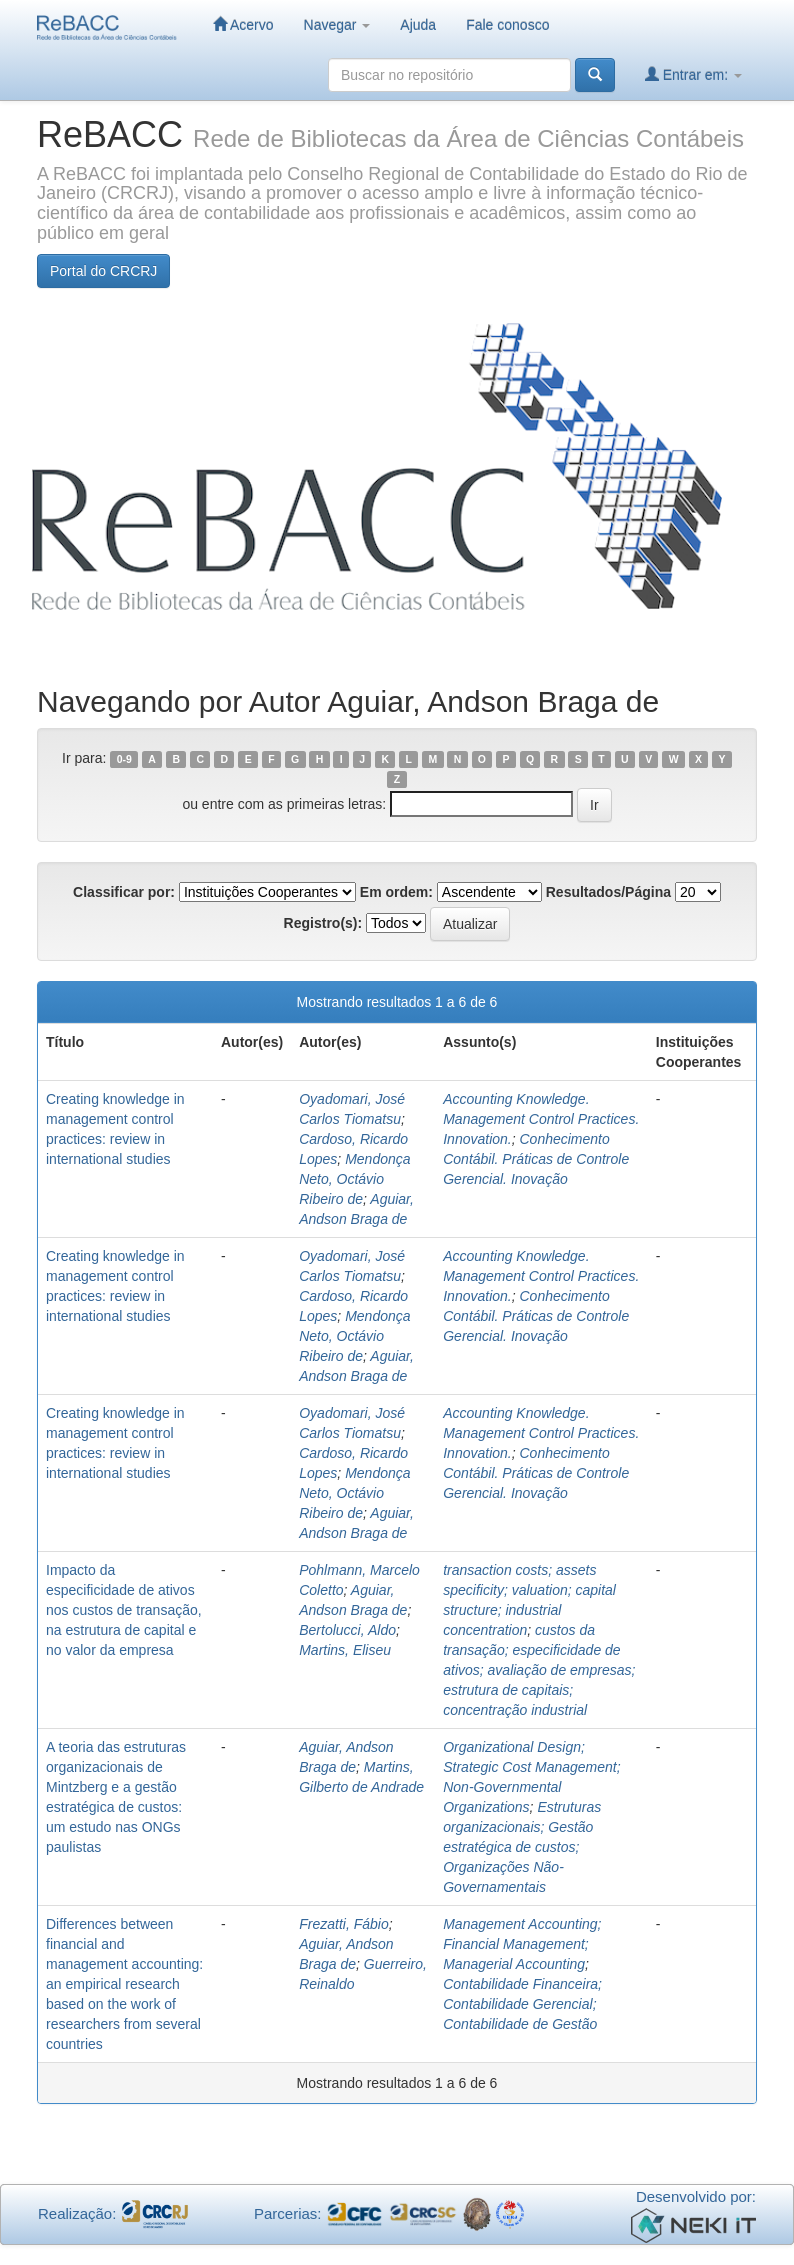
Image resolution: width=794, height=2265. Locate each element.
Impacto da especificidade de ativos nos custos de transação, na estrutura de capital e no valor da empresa (124, 1610)
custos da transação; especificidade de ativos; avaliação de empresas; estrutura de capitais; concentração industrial (539, 1670)
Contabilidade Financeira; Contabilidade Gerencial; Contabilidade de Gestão (522, 2004)
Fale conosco (507, 25)
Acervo (243, 24)
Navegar (337, 25)
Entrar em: (693, 74)
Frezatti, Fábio (343, 1924)
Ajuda (418, 25)
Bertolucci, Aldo (347, 1630)
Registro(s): (323, 923)
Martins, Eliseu (345, 1650)
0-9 (124, 759)
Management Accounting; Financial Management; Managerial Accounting (522, 1944)
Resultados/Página (608, 892)
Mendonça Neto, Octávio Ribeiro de (354, 1179)
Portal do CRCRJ (103, 271)
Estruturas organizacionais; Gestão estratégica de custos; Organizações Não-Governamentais (522, 1847)
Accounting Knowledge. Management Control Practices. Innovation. (541, 1119)
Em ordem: (396, 892)
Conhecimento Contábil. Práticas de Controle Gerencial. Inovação (536, 1159)
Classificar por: (124, 892)
